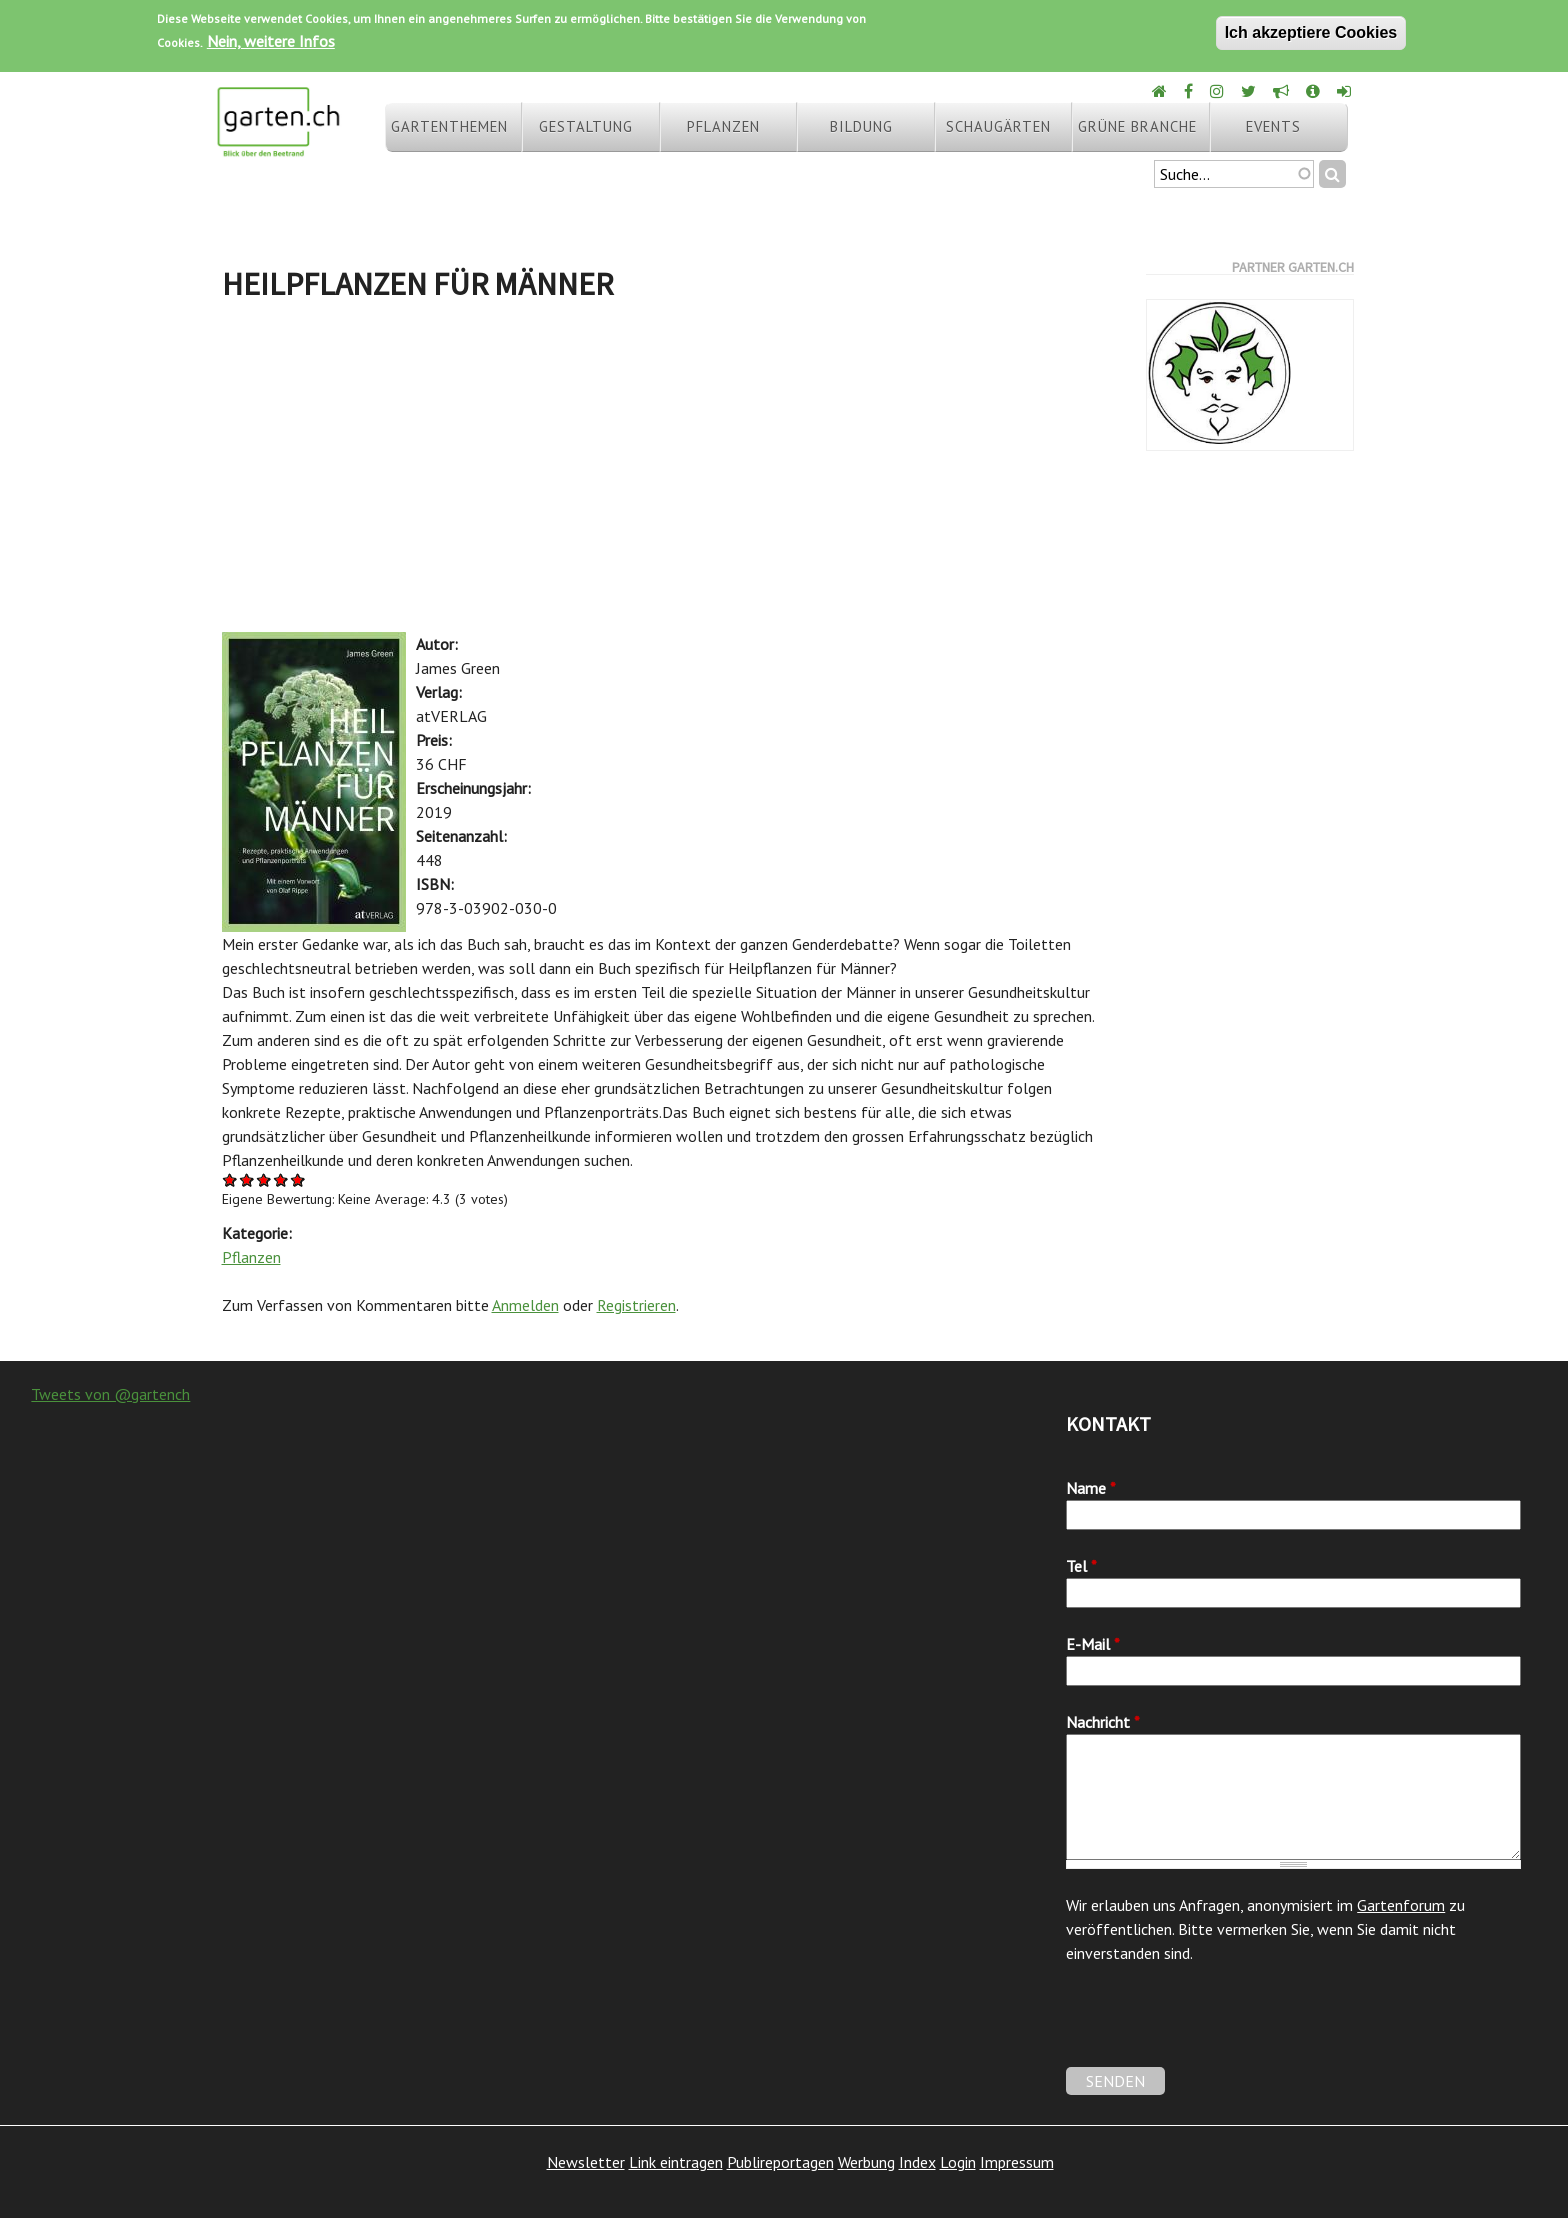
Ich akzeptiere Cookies (1311, 32)
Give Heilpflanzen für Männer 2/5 (247, 1179)
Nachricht (1103, 1722)
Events (1273, 126)
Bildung (861, 126)
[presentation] (1218, 2028)
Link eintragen (676, 2162)
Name (1091, 1488)
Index (917, 2162)
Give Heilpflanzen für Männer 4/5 (281, 1179)
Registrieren (636, 1305)
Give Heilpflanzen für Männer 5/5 (298, 1179)
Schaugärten (998, 126)
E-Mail (1093, 1644)
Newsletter (586, 2162)
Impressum (1017, 2162)
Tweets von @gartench (110, 1394)
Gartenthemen (449, 126)
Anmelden (525, 1305)
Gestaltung (586, 126)
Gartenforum (1401, 1905)
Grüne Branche (1137, 126)
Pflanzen (723, 126)
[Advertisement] (668, 472)
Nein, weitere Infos (271, 41)
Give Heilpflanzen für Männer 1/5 (230, 1179)
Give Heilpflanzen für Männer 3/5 (264, 1179)
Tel (1081, 1566)
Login (958, 2162)
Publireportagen (780, 2162)
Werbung (866, 2162)
